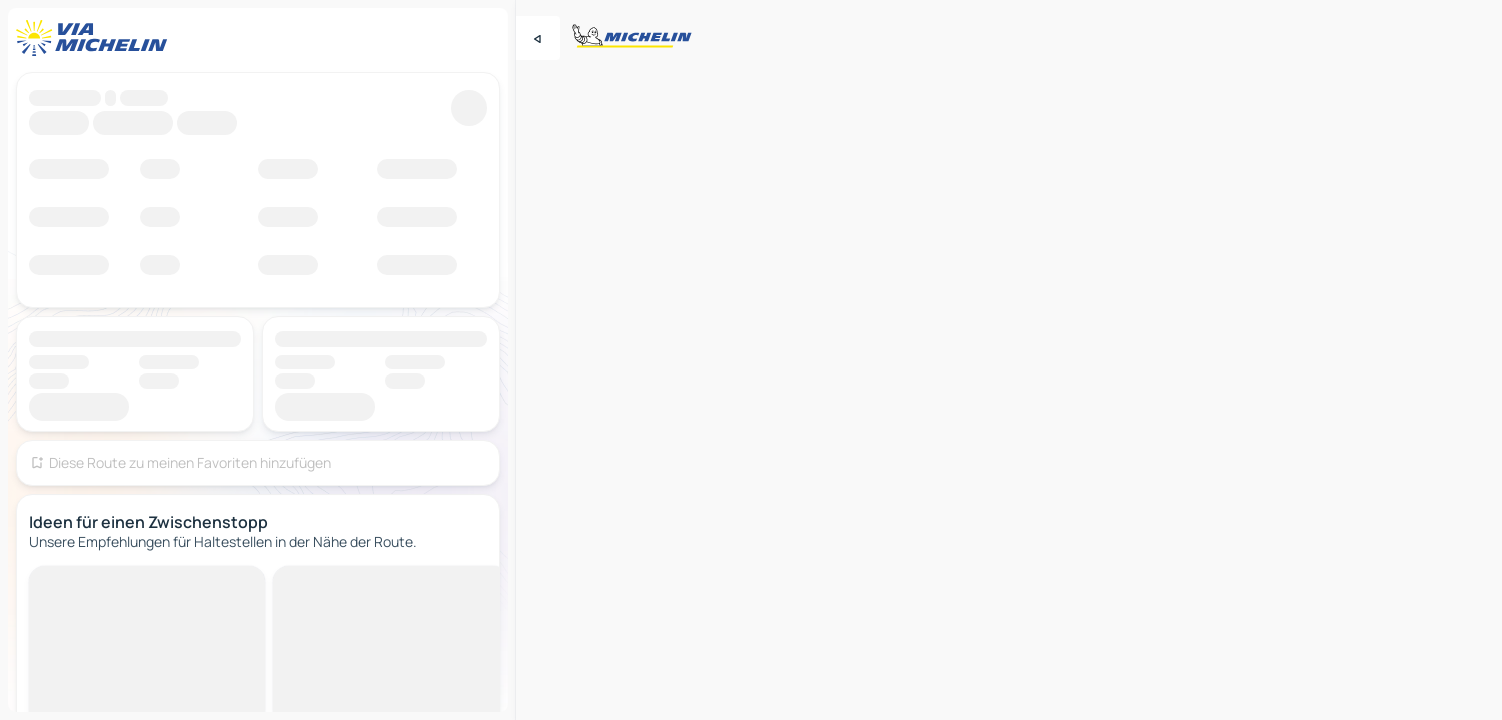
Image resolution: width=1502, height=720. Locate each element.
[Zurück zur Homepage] (96, 38)
